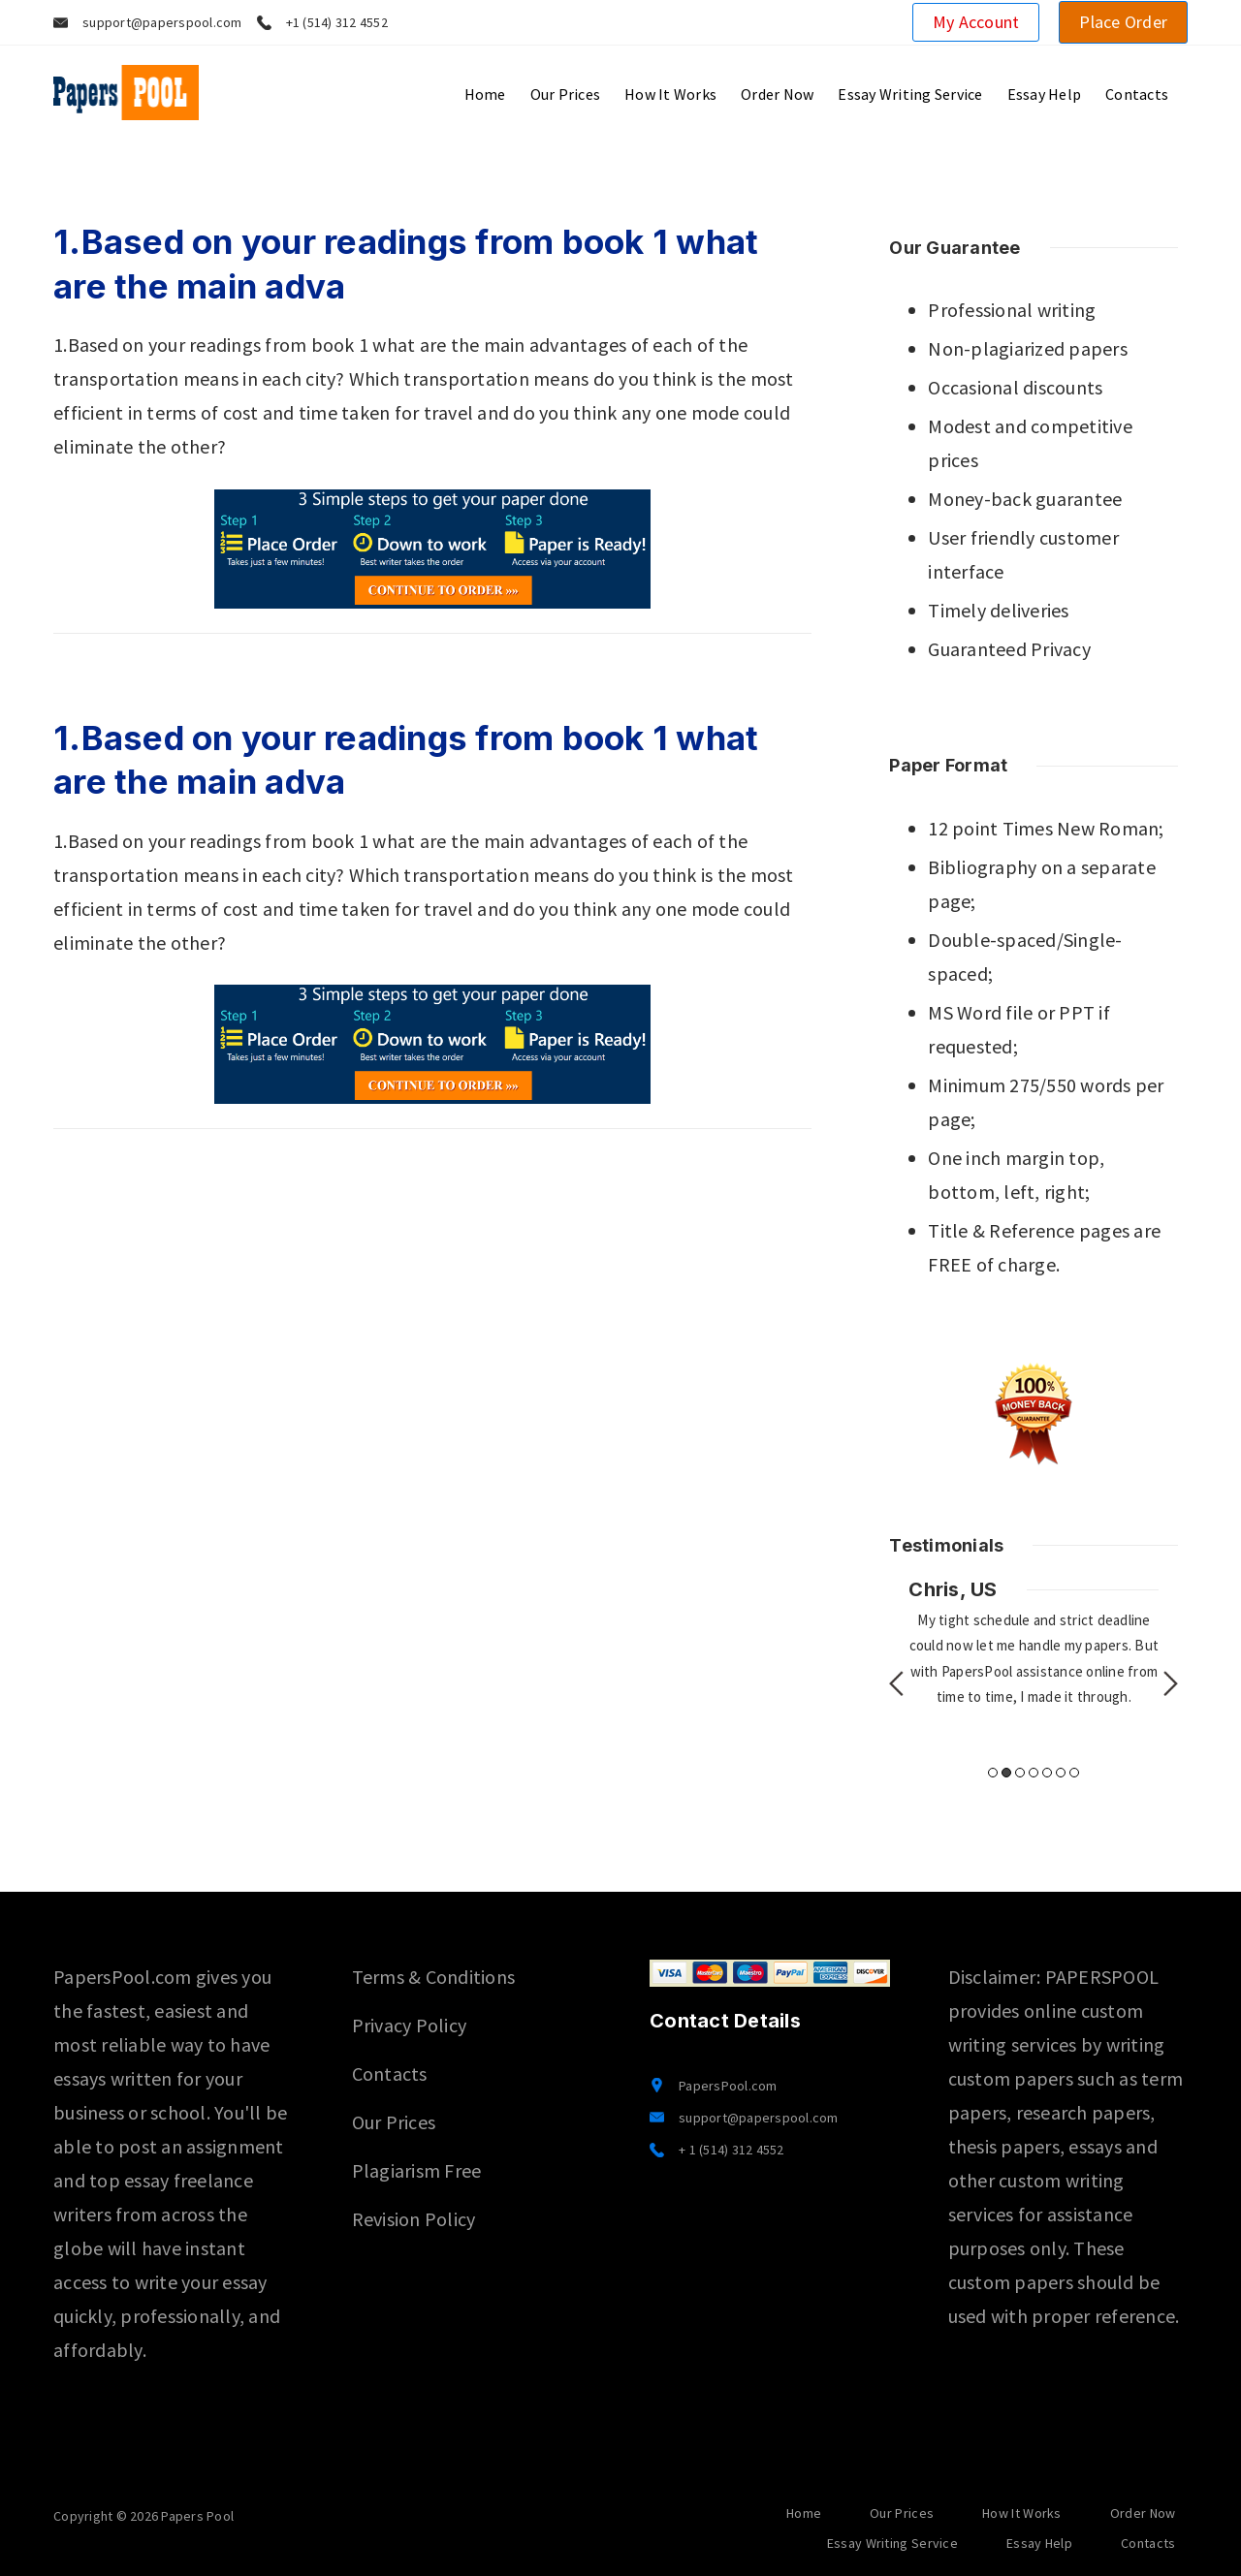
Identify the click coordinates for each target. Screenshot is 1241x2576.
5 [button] (1047, 1772)
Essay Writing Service (910, 94)
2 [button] (1006, 1772)
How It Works (670, 94)
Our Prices (565, 94)
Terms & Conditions (434, 1976)
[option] (1033, 1642)
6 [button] (1061, 1772)
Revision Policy (414, 2219)
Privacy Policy (409, 2025)
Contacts (1136, 94)
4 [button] (1033, 1772)
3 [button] (1020, 1772)
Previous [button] (896, 1683)
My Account (976, 22)
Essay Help (1044, 94)
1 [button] (993, 1772)
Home (485, 94)
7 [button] (1074, 1772)
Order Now (777, 94)
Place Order (1123, 22)
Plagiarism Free (417, 2170)
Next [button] (1170, 1683)
